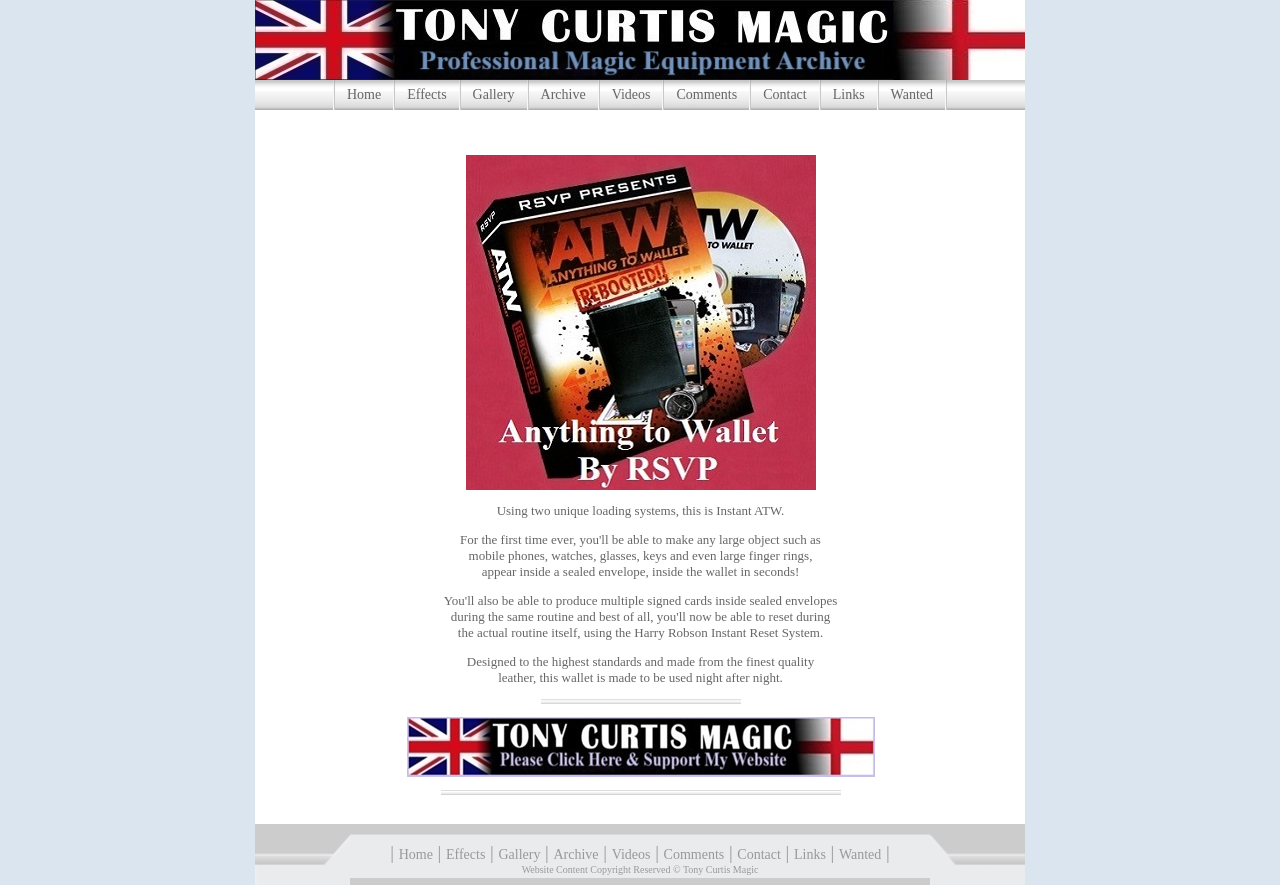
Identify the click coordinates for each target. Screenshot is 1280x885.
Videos (631, 94)
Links (849, 94)
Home (364, 94)
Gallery (494, 94)
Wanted (912, 94)
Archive (563, 94)
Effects (426, 94)
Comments (706, 94)
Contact (785, 94)
